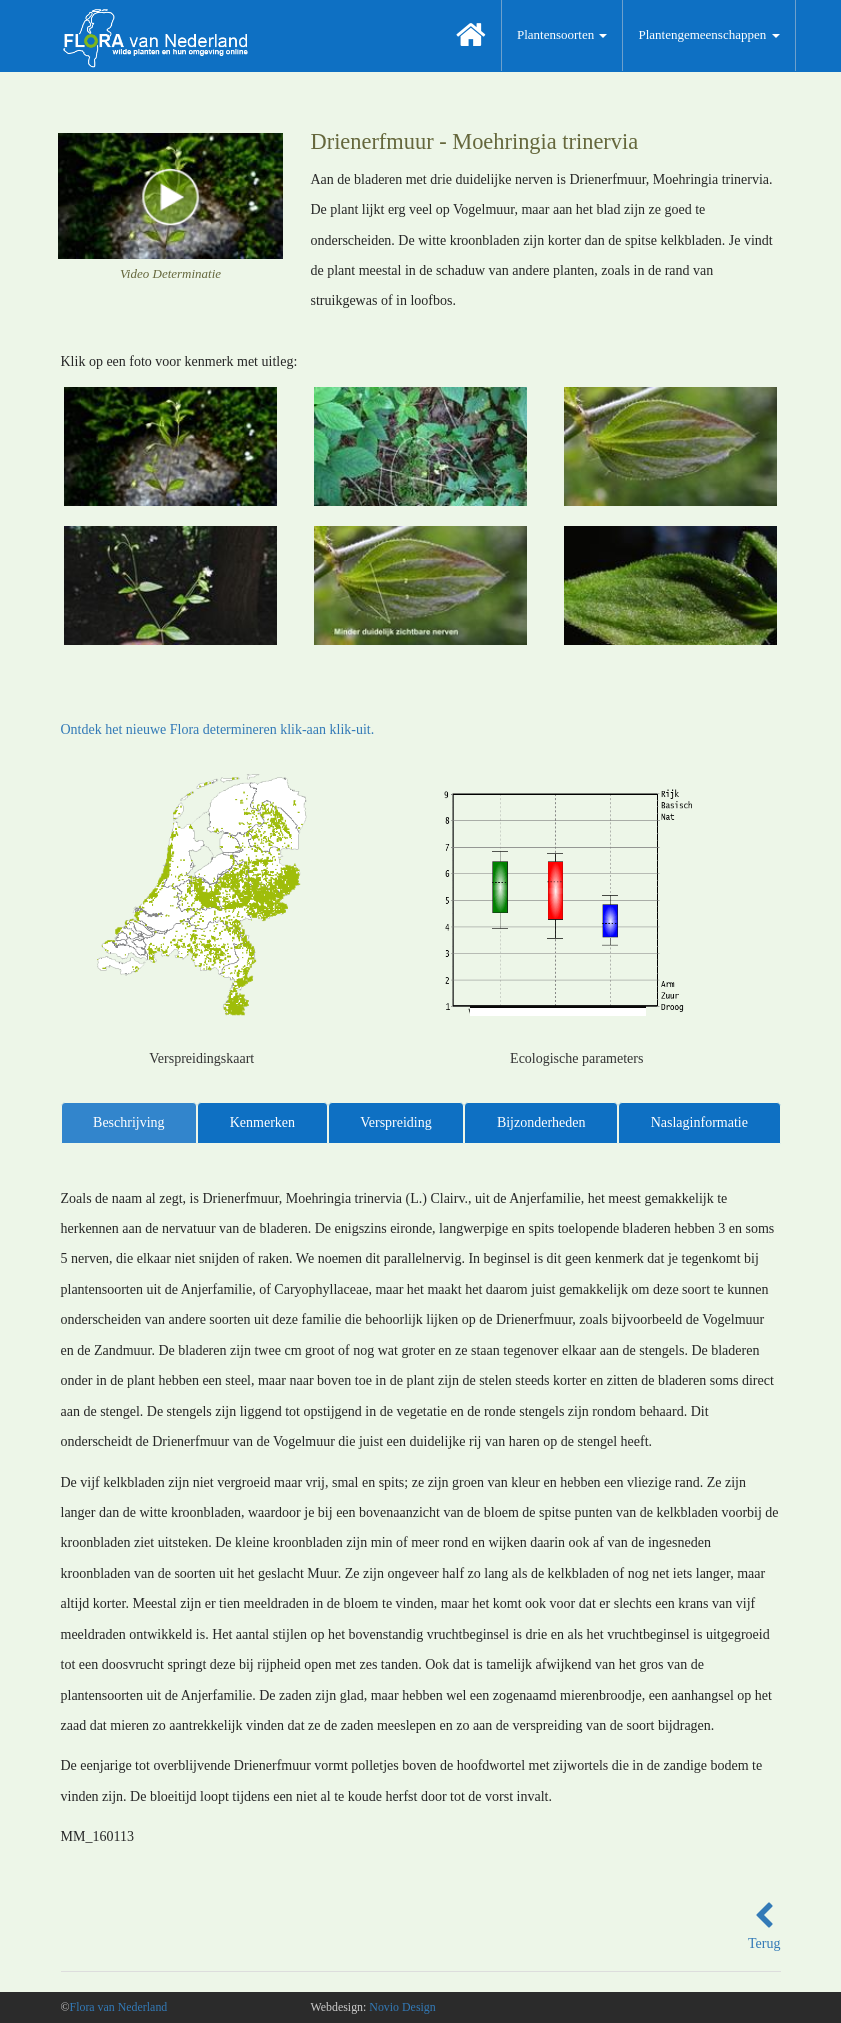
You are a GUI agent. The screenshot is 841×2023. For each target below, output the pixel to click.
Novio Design (402, 2007)
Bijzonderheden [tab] (541, 1122)
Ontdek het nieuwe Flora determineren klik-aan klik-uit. (218, 729)
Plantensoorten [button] (562, 34)
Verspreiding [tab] (396, 1122)
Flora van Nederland (119, 2007)
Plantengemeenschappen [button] (708, 34)
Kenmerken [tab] (262, 1122)
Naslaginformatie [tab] (699, 1122)
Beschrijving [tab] (129, 1122)
